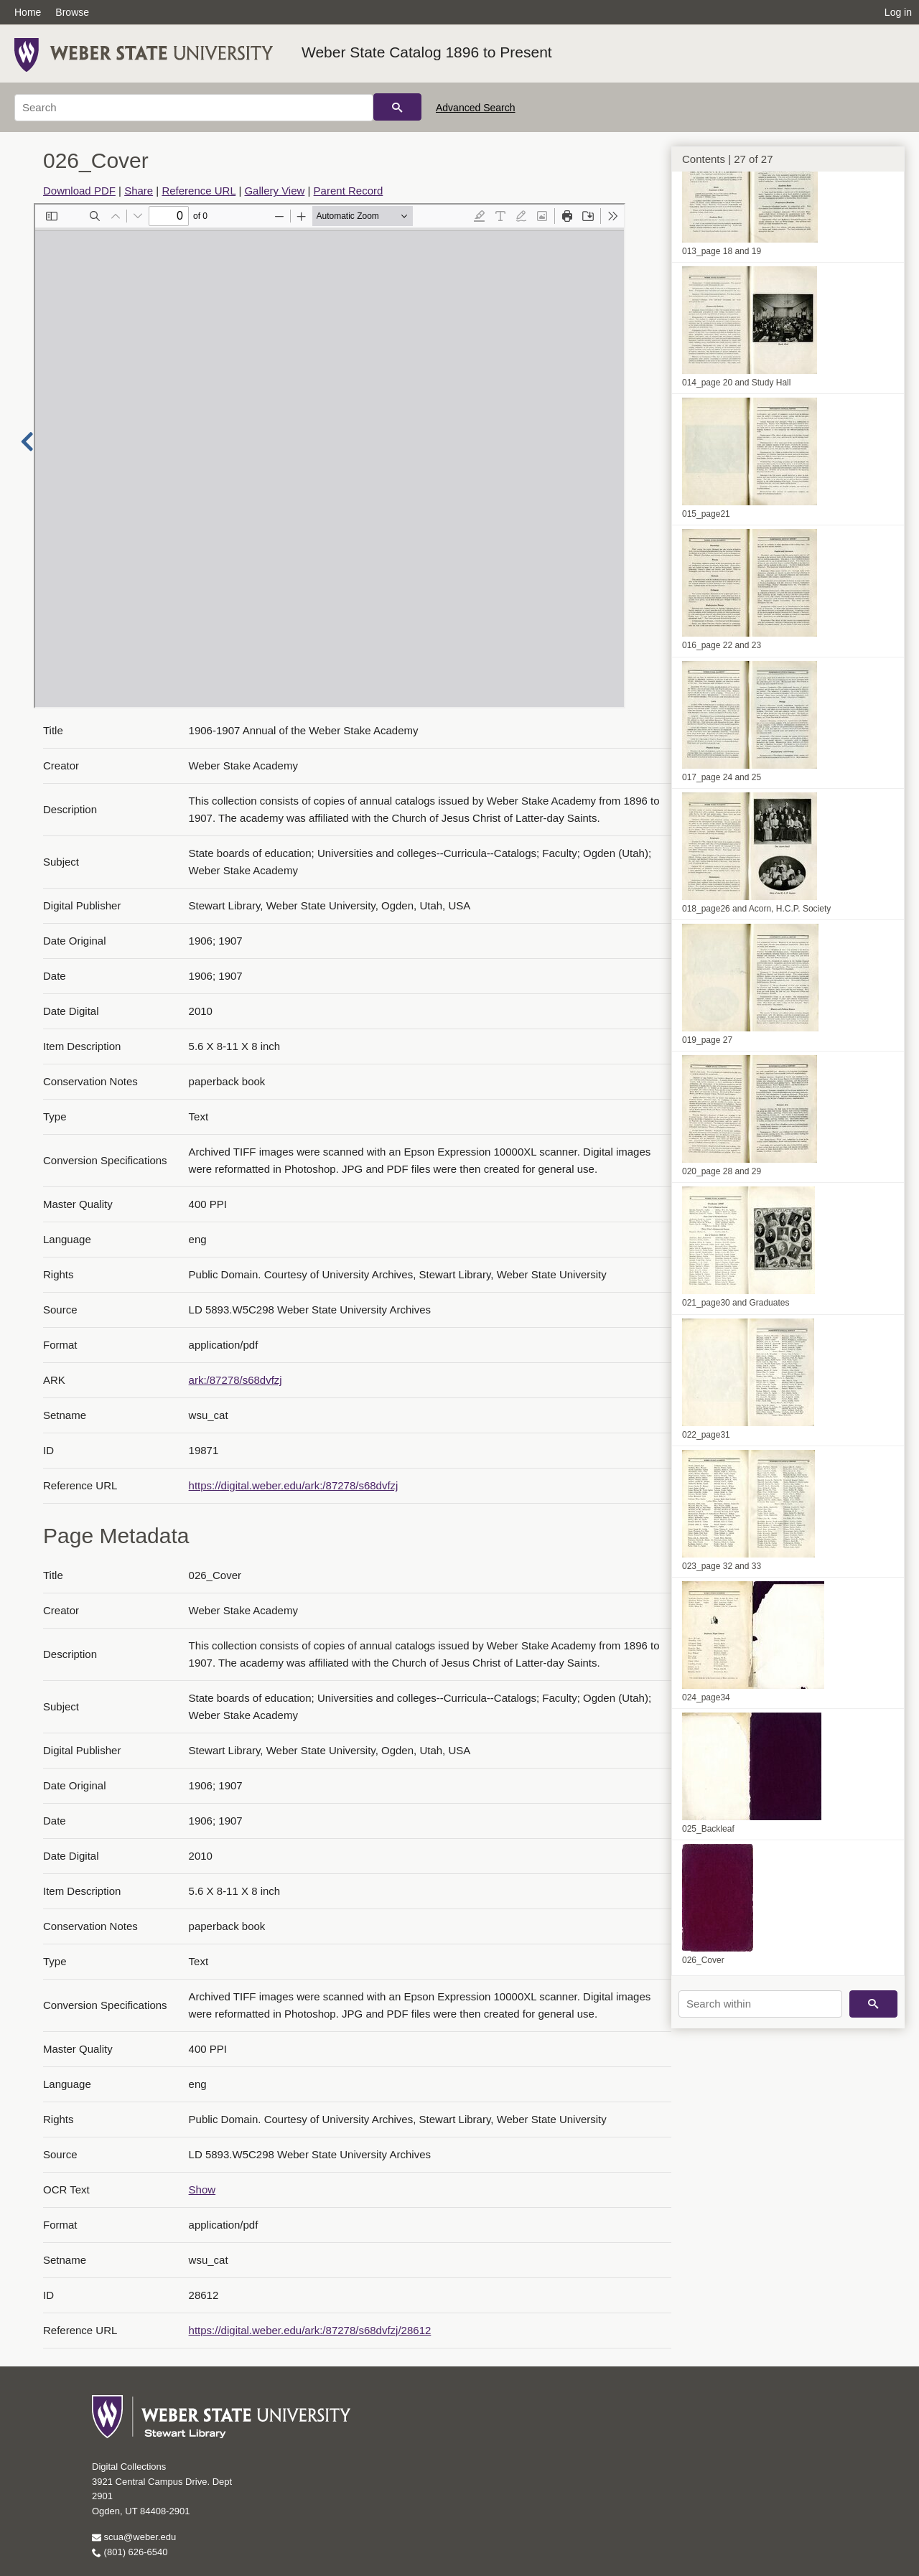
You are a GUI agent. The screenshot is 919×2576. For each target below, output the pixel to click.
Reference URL (198, 190)
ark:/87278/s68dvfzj (235, 1380)
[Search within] (760, 2004)
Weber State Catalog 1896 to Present (427, 52)
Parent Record (348, 190)
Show (202, 2189)
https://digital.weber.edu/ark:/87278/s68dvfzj (293, 1485)
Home (27, 12)
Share (138, 190)
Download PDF (79, 190)
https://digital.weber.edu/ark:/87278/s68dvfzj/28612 (310, 2330)
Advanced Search (476, 107)
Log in (898, 12)
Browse (72, 12)
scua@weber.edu (134, 2536)
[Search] (193, 107)
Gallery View (274, 190)
